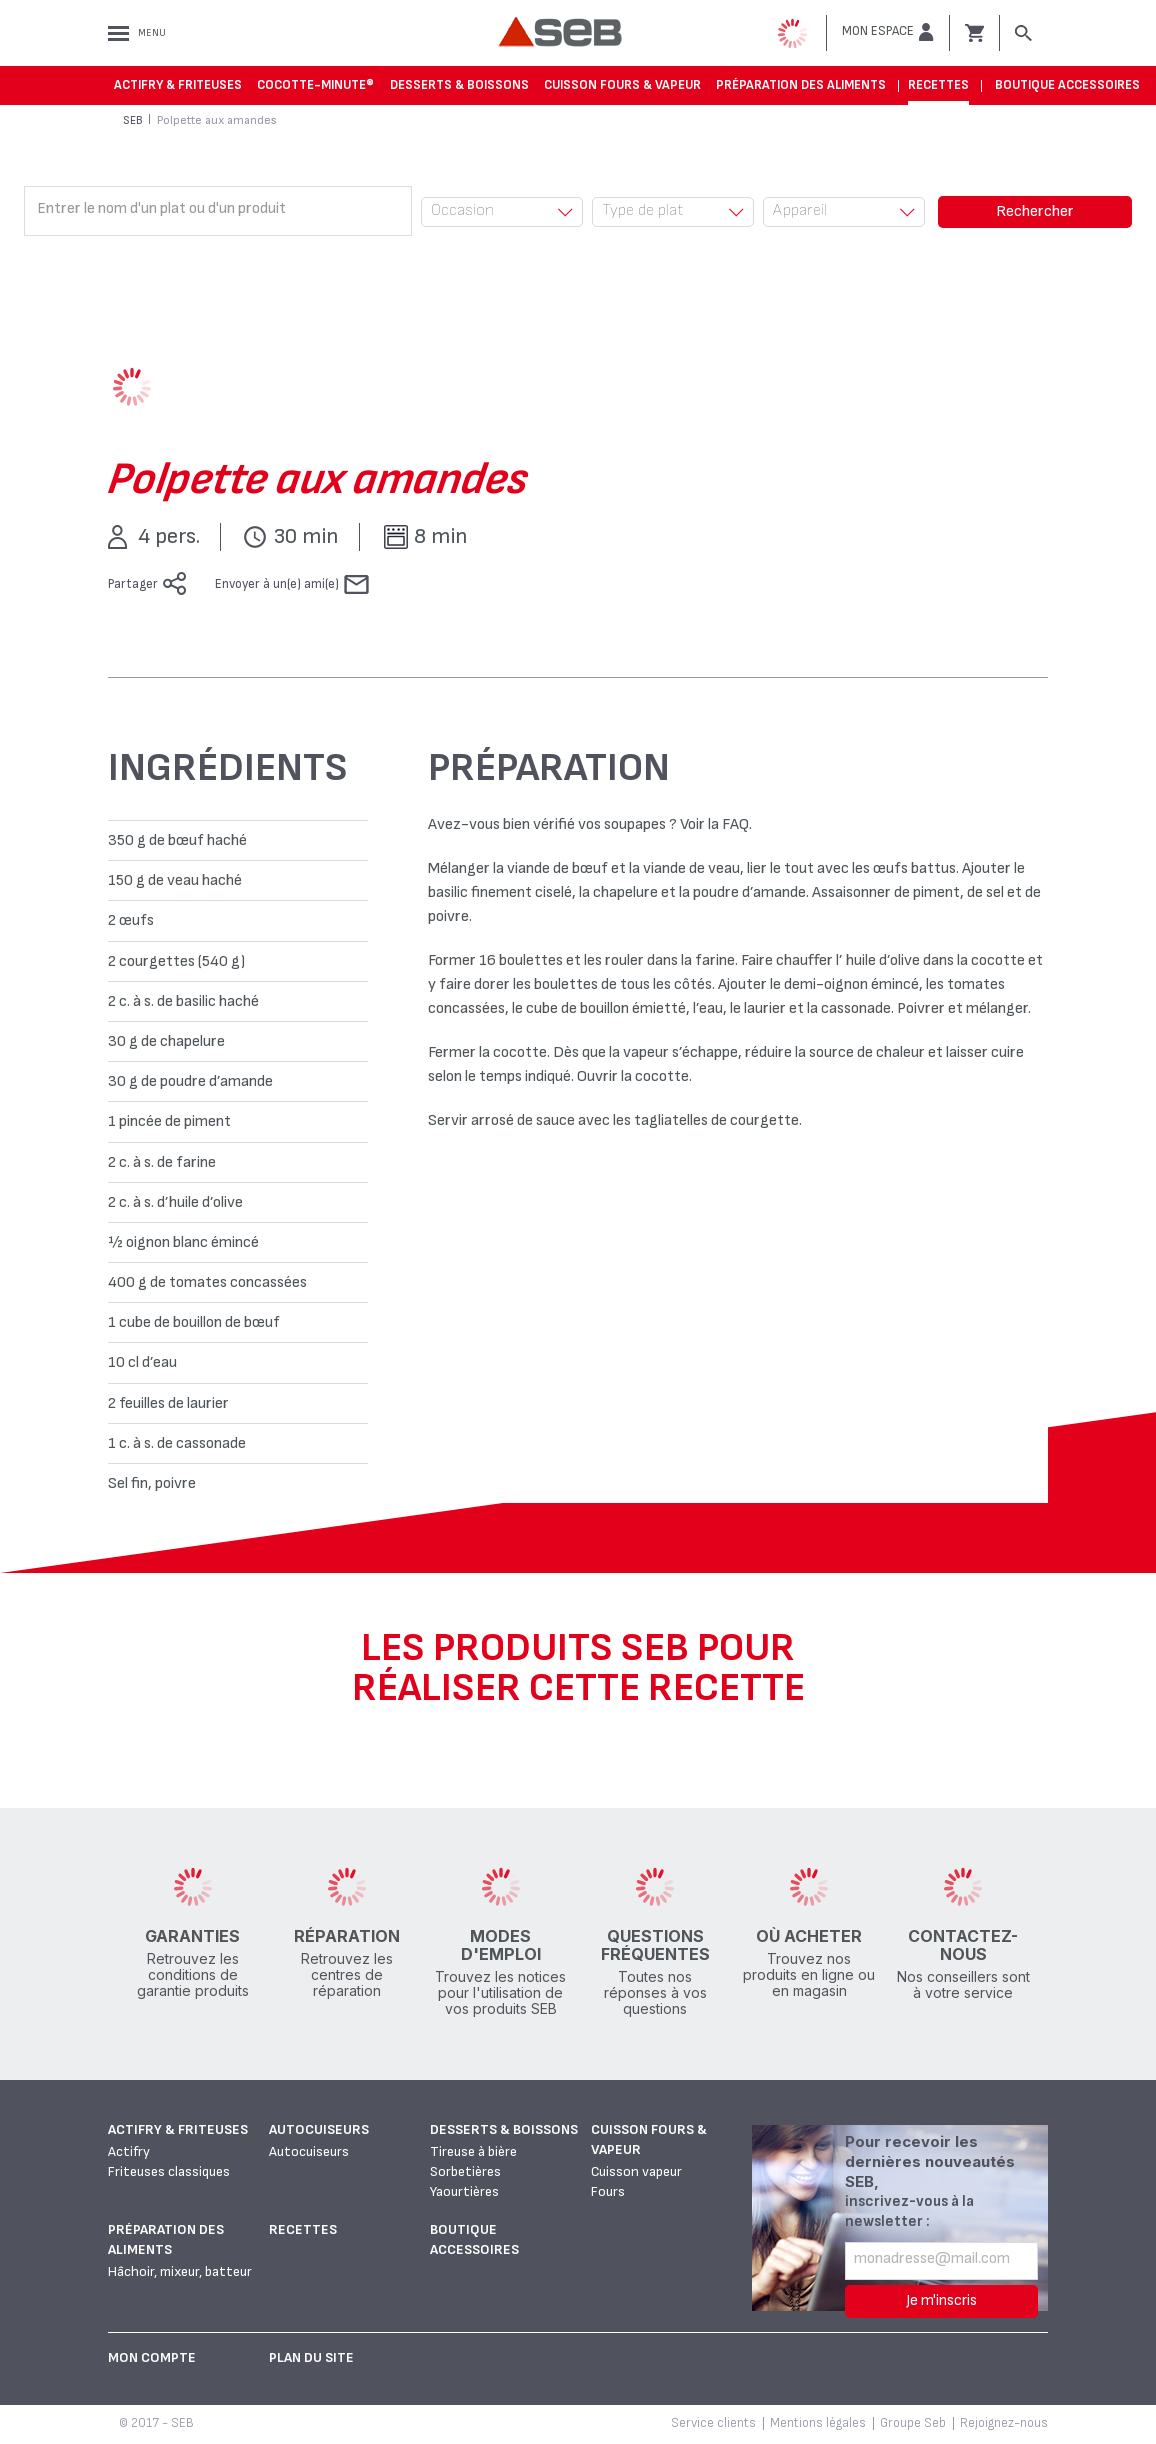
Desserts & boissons (459, 85)
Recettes (938, 85)
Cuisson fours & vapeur (622, 85)
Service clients (713, 2423)
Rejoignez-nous (1004, 2423)
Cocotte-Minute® (315, 85)
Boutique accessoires (1067, 85)
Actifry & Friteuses (178, 85)
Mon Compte (152, 2357)
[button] (888, 32)
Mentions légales (818, 2423)
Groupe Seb (913, 2423)
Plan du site (311, 2357)
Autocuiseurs (319, 2129)
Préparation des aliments (801, 85)
